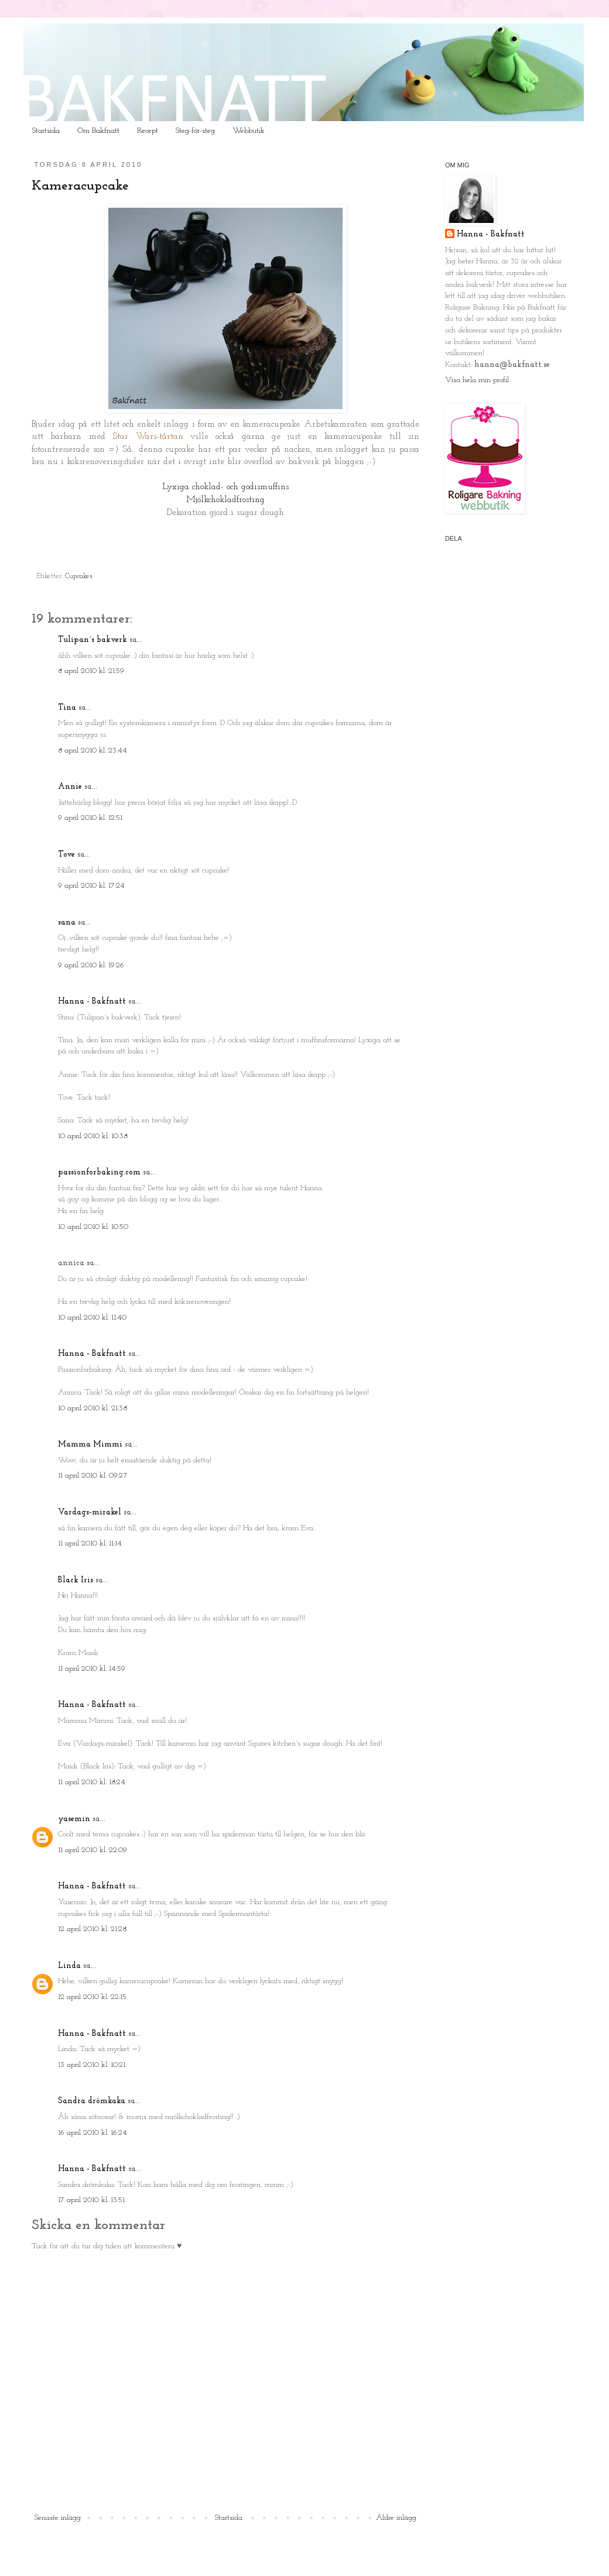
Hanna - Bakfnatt (92, 1001)
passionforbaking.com (99, 1172)
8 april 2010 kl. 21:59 (91, 671)
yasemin (74, 1819)
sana (67, 922)
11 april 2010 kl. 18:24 (91, 1782)
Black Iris (75, 1580)
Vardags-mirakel (89, 1512)
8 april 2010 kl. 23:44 (92, 750)
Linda (69, 1966)
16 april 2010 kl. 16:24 (92, 2132)
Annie (70, 786)
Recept (147, 130)
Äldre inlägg (396, 2517)
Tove (66, 854)
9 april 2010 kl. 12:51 (90, 817)
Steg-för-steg (195, 130)
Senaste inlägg (58, 2517)
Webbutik (248, 130)
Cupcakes (79, 576)
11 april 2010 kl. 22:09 (92, 1850)
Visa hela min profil (477, 380)
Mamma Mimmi (90, 1444)
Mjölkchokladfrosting (225, 499)
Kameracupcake (80, 186)
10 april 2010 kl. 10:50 (93, 1226)
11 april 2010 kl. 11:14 (90, 1543)
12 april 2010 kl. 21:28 (92, 1929)
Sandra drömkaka (91, 2101)
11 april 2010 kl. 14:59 (91, 1668)
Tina (67, 707)
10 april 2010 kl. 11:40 (92, 1317)
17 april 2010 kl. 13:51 (91, 2200)
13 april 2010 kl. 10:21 (91, 2064)
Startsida (46, 130)
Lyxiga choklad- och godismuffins (226, 487)
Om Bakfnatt (98, 130)
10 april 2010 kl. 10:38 (93, 1136)
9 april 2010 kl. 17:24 (91, 885)
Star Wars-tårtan (147, 436)
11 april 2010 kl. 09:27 (93, 1475)
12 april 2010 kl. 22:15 (92, 1997)
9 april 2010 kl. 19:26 (91, 965)
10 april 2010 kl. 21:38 (92, 1408)
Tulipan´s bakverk (92, 640)
